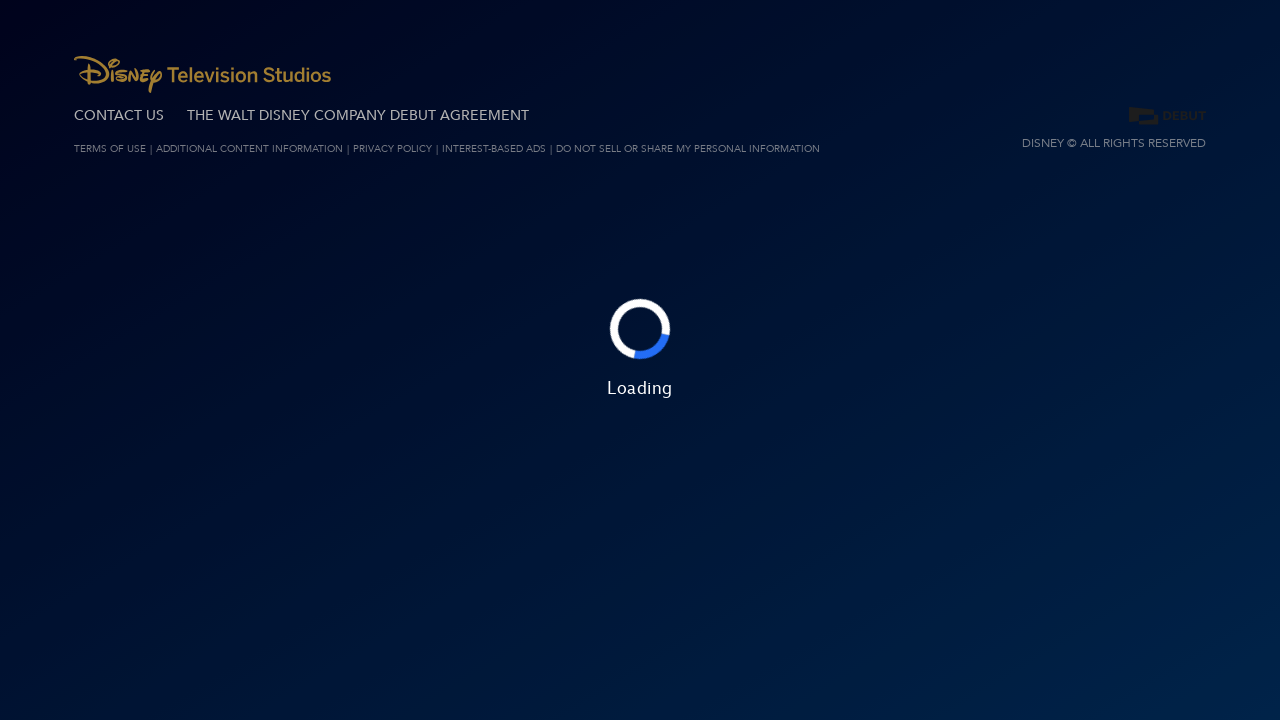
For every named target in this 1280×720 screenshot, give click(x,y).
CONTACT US (119, 115)
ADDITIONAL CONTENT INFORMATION (249, 149)
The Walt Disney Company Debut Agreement (358, 115)
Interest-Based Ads (494, 149)
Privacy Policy (392, 149)
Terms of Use (110, 149)
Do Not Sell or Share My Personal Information (688, 149)
